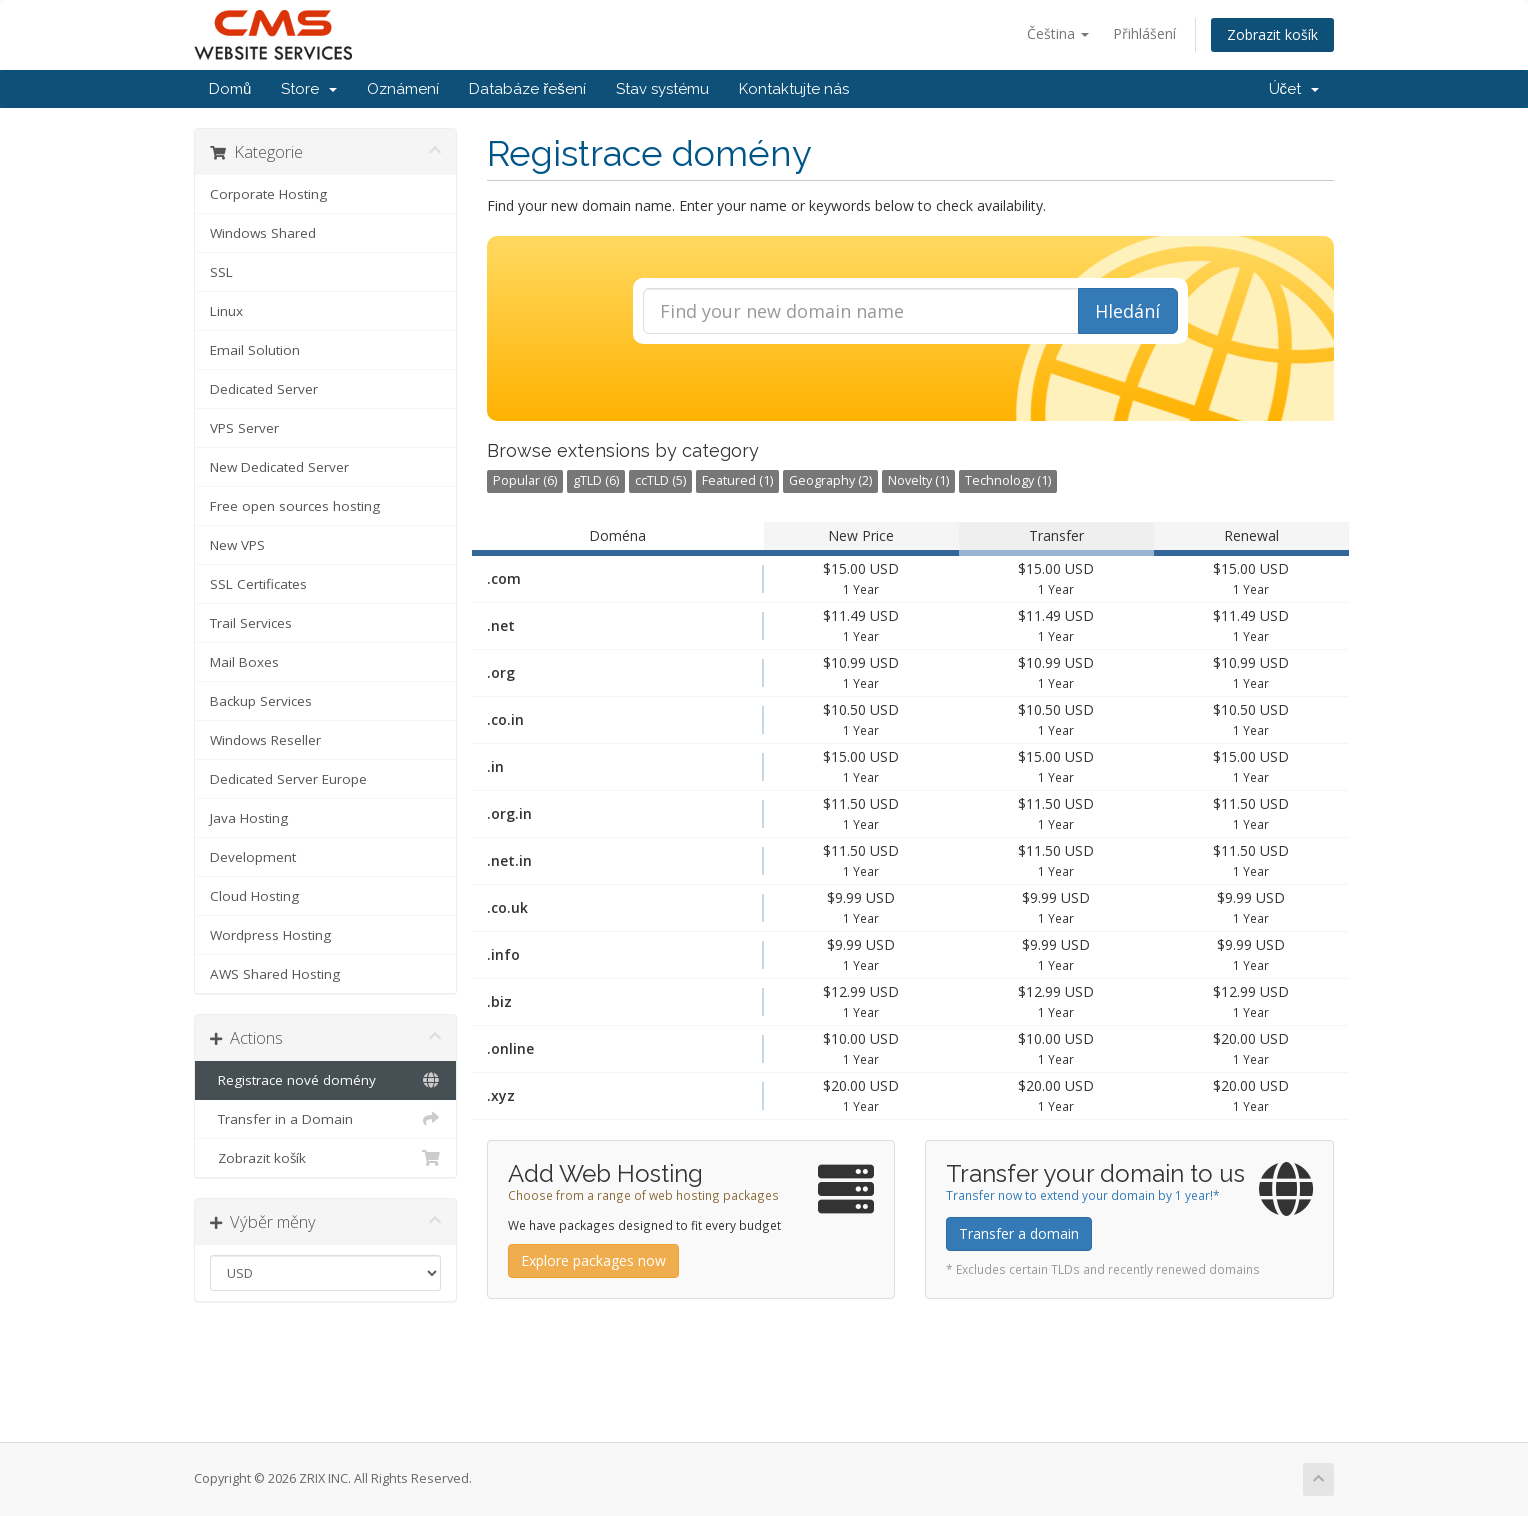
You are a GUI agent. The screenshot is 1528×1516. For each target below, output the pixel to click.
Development (253, 857)
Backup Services (261, 701)
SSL (221, 272)
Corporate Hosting (268, 194)
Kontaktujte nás (794, 89)
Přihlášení (1144, 33)
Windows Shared (263, 233)
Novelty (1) (918, 480)
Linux (226, 311)
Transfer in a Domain (325, 1119)
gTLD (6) (596, 480)
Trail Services (251, 623)
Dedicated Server (264, 389)
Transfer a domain (1019, 1233)
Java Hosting (249, 818)
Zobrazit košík (1272, 34)
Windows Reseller (265, 740)
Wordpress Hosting (270, 935)
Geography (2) (830, 480)
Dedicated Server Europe (288, 779)
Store (309, 89)
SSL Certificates (258, 584)
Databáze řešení (527, 89)
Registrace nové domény (325, 1080)
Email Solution (255, 350)
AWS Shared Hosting (275, 974)
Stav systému (662, 89)
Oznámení (403, 89)
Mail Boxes (244, 662)
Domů (230, 89)
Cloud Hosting (254, 896)
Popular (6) (525, 480)
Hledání (1127, 311)
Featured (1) (737, 480)
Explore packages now (593, 1260)
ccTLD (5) (660, 480)
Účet (1294, 89)
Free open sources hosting (295, 506)
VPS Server (244, 428)
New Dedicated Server (279, 467)
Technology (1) (1008, 480)
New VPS (237, 545)
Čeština (1058, 33)
